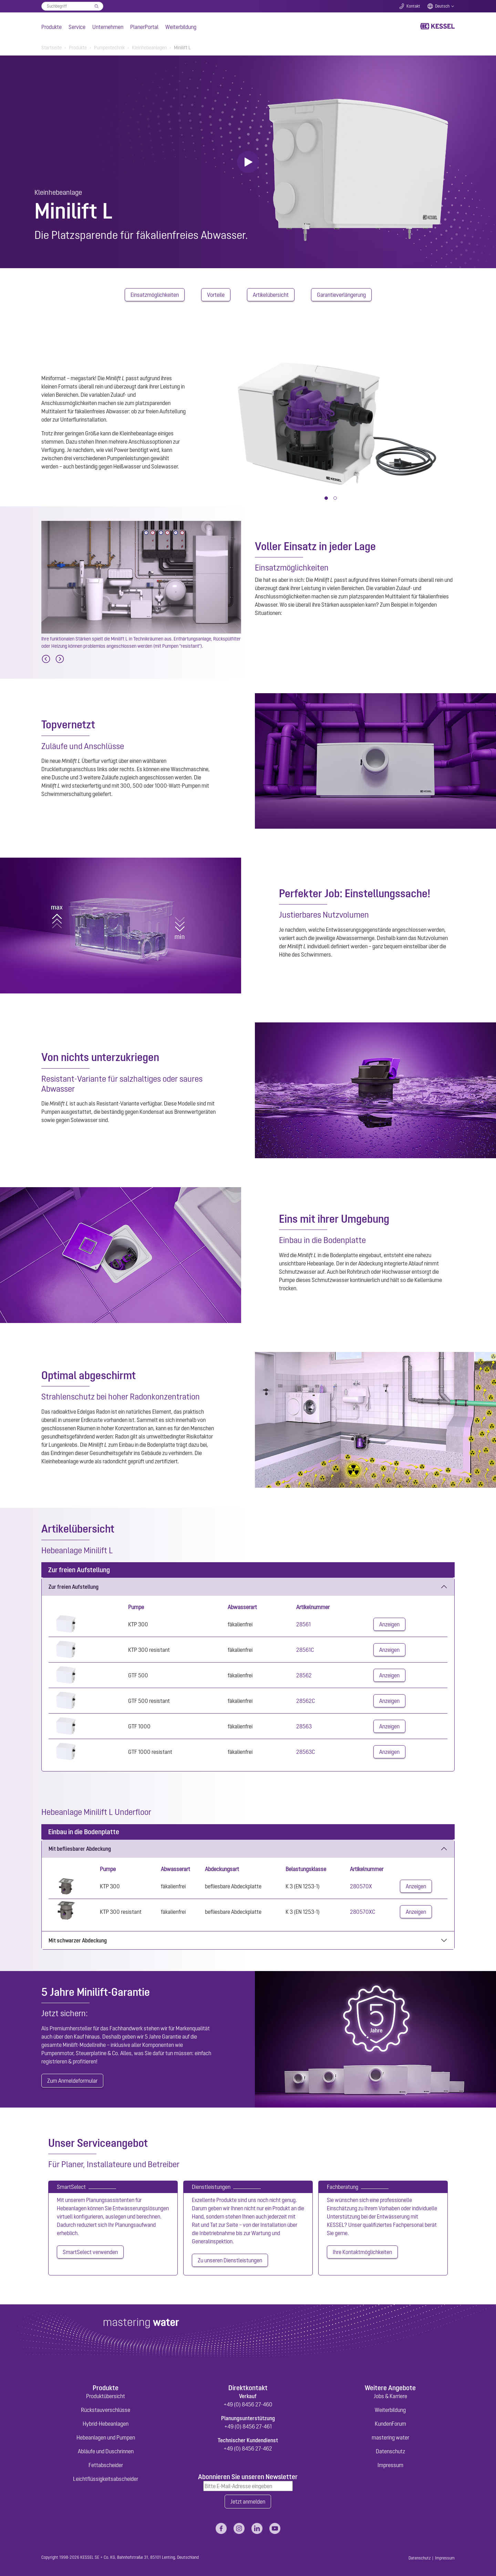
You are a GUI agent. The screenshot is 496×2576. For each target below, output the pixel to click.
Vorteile (216, 295)
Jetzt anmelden (247, 2501)
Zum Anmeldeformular (72, 2081)
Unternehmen (107, 27)
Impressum (390, 2465)
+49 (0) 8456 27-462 (248, 2448)
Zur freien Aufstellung (74, 1587)
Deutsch (442, 6)
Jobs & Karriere (390, 2396)
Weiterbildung (180, 27)
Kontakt (413, 6)
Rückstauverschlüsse (105, 2410)
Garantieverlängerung (341, 295)
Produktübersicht (105, 2396)
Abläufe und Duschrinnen (106, 2451)
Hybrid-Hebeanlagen (105, 2424)
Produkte (51, 27)
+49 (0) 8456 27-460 (248, 2404)
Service (77, 27)
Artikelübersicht (271, 295)
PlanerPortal (144, 27)
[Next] (59, 659)
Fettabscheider (106, 2465)
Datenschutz (390, 2451)
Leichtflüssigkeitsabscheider (105, 2479)
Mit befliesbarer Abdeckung (80, 1849)
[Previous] (46, 659)
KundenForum (390, 2424)
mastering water (390, 2437)
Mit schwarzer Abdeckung (78, 1940)
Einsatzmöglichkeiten (155, 295)
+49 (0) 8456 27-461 (248, 2426)
